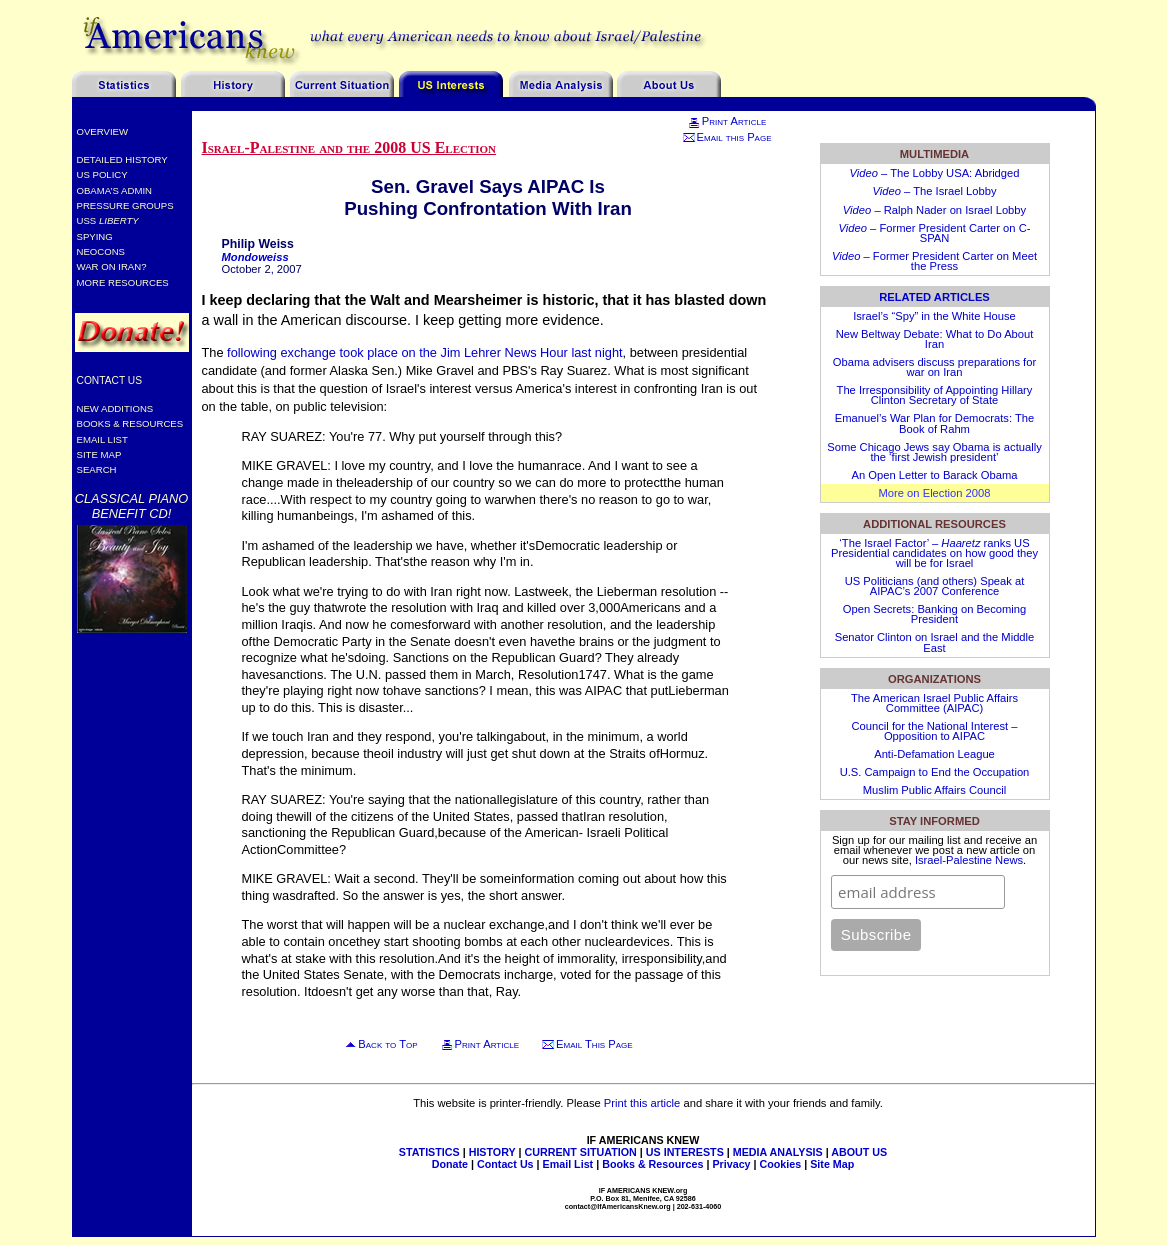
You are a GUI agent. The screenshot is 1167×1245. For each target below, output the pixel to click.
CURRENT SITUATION (580, 1152)
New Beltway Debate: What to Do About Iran (935, 339)
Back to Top (387, 1044)
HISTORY (492, 1152)
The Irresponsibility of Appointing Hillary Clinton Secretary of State (935, 395)
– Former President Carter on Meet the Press (934, 261)
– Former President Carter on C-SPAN (935, 233)
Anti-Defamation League (934, 754)
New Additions (115, 408)
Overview (103, 131)
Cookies (781, 1164)
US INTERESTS (685, 1152)
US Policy (102, 174)
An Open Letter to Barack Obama (934, 475)
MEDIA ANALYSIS (778, 1152)
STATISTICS (429, 1152)
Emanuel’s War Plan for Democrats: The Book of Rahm (934, 423)
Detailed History (122, 159)
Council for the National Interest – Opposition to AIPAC (934, 731)
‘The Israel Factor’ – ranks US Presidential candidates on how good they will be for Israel (934, 553)
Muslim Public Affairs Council (934, 790)
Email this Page (727, 137)
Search (97, 469)
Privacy (731, 1164)
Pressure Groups (125, 205)
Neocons (101, 251)
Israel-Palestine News (969, 860)
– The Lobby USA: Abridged (934, 173)
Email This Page (594, 1044)
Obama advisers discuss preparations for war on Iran (934, 367)
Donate (450, 1164)
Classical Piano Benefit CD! (132, 506)
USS (108, 220)
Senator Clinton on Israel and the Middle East (935, 642)
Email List (102, 439)
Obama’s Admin (115, 190)
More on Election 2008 (935, 493)
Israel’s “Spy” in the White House (934, 316)
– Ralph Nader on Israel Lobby (934, 210)
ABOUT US (859, 1152)
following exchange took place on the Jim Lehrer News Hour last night (425, 352)
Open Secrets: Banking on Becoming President (934, 614)
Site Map (99, 454)
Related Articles (934, 297)
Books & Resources (130, 423)
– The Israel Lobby (935, 191)
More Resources (123, 282)
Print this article (642, 1103)
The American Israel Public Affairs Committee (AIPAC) (934, 703)
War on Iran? (112, 266)
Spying (95, 236)
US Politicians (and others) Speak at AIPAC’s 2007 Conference (935, 586)
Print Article (726, 121)
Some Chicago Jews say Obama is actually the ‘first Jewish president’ (934, 452)
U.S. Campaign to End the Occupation (935, 772)
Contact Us (110, 380)
